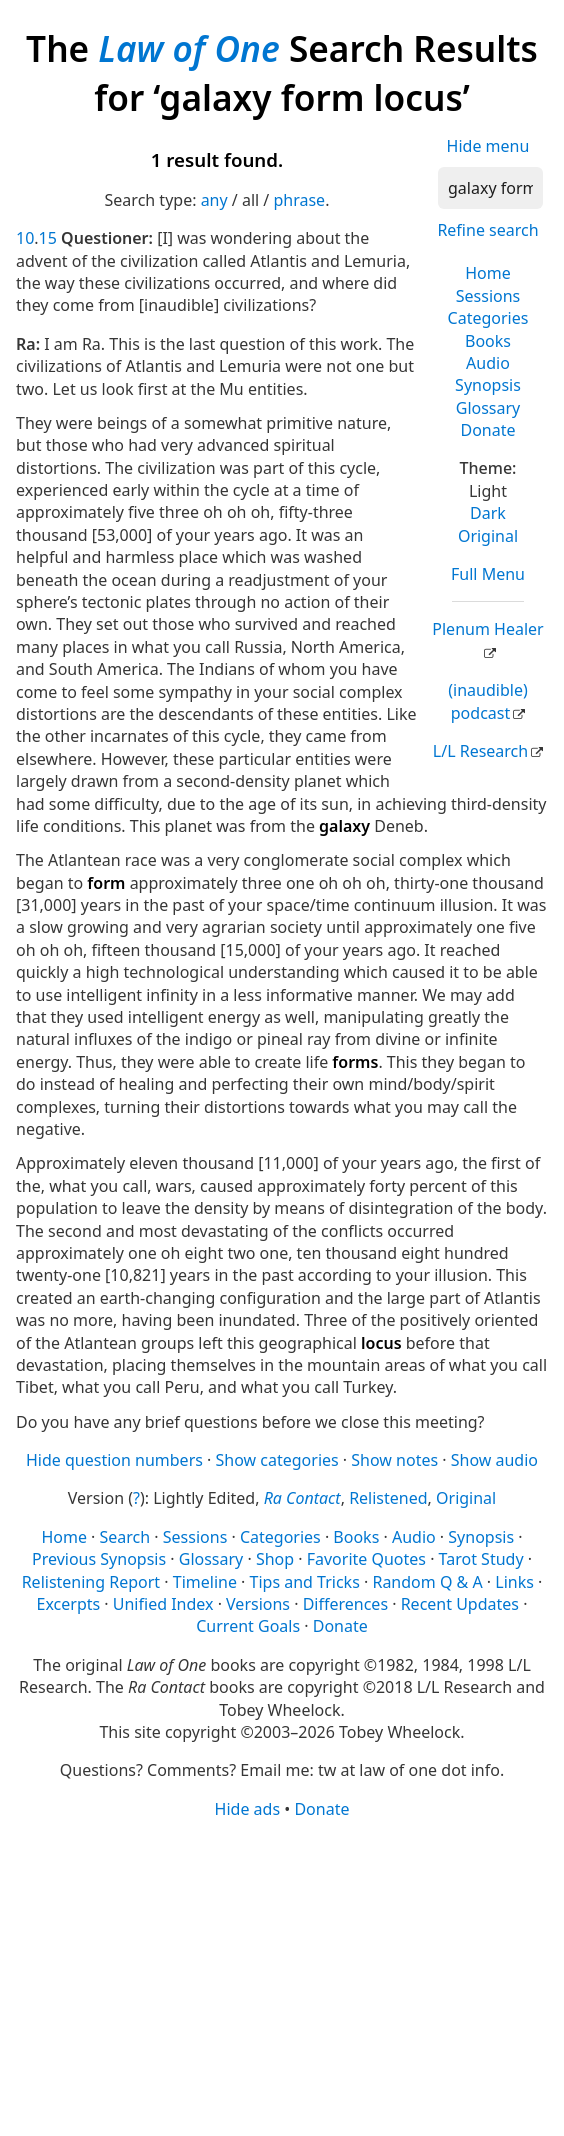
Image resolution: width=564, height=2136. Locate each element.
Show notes (394, 1460)
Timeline (205, 1582)
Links (514, 1582)
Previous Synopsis (99, 1559)
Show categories (277, 1460)
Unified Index (163, 1604)
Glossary (488, 408)
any (214, 200)
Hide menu (488, 146)
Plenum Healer (487, 629)
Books (488, 341)
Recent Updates (460, 1604)
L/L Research (480, 751)
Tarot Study (481, 1559)
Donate (487, 430)
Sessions (488, 296)
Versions (258, 1604)
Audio (488, 363)
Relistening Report (91, 1582)
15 (48, 238)
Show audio (494, 1460)
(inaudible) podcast (487, 701)
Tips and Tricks (305, 1582)
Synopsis (488, 385)
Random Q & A (427, 1582)
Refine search (487, 230)
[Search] (490, 188)
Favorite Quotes (366, 1559)
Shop (275, 1559)
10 (25, 238)
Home (488, 273)
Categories (488, 318)
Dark (488, 513)
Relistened (388, 1498)
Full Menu (488, 574)
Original (488, 536)
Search (125, 1537)
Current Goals (248, 1626)
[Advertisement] (282, 1976)
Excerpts (69, 1604)
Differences (345, 1604)
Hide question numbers (114, 1460)
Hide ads (248, 1809)
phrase (299, 200)
